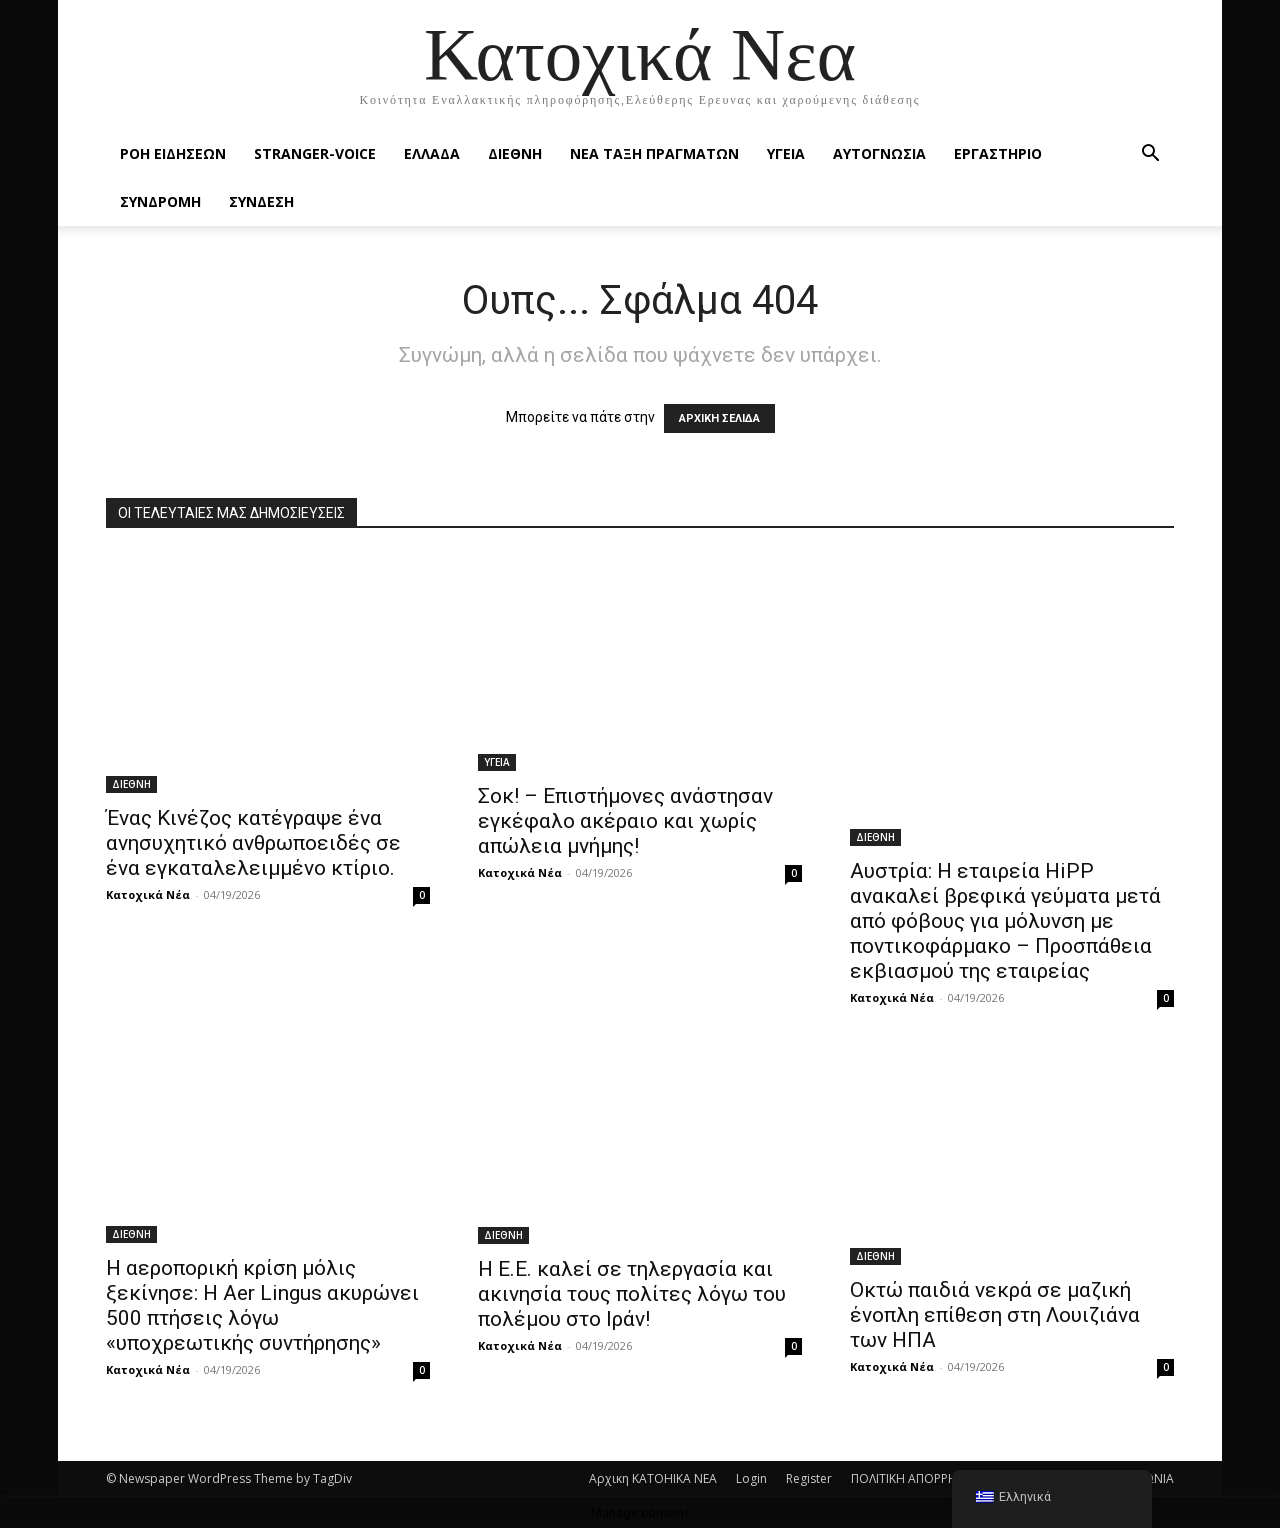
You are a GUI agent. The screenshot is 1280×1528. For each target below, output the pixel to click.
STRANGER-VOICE (315, 153)
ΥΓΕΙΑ (786, 153)
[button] (1150, 155)
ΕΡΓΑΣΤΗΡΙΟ (998, 153)
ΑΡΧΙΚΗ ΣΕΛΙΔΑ (719, 418)
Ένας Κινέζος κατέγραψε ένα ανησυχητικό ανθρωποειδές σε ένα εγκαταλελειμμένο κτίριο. (253, 843)
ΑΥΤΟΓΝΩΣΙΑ (879, 153)
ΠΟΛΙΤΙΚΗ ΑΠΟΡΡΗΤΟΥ (916, 1478)
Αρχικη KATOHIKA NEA (653, 1478)
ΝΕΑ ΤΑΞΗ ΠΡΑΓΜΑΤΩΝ (654, 153)
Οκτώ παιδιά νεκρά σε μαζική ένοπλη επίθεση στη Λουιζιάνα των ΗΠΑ (995, 1315)
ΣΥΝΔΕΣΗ (261, 201)
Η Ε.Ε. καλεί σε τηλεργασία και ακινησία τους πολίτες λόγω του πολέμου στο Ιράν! (632, 1294)
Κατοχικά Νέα (148, 894)
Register (809, 1478)
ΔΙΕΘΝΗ (515, 153)
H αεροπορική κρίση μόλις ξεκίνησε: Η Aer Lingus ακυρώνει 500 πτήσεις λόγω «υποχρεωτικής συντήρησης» (262, 1305)
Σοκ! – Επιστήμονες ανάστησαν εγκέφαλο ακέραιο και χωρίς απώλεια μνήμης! (625, 821)
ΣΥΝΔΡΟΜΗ (160, 201)
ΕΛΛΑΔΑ (432, 153)
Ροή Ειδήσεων (173, 153)
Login (751, 1478)
